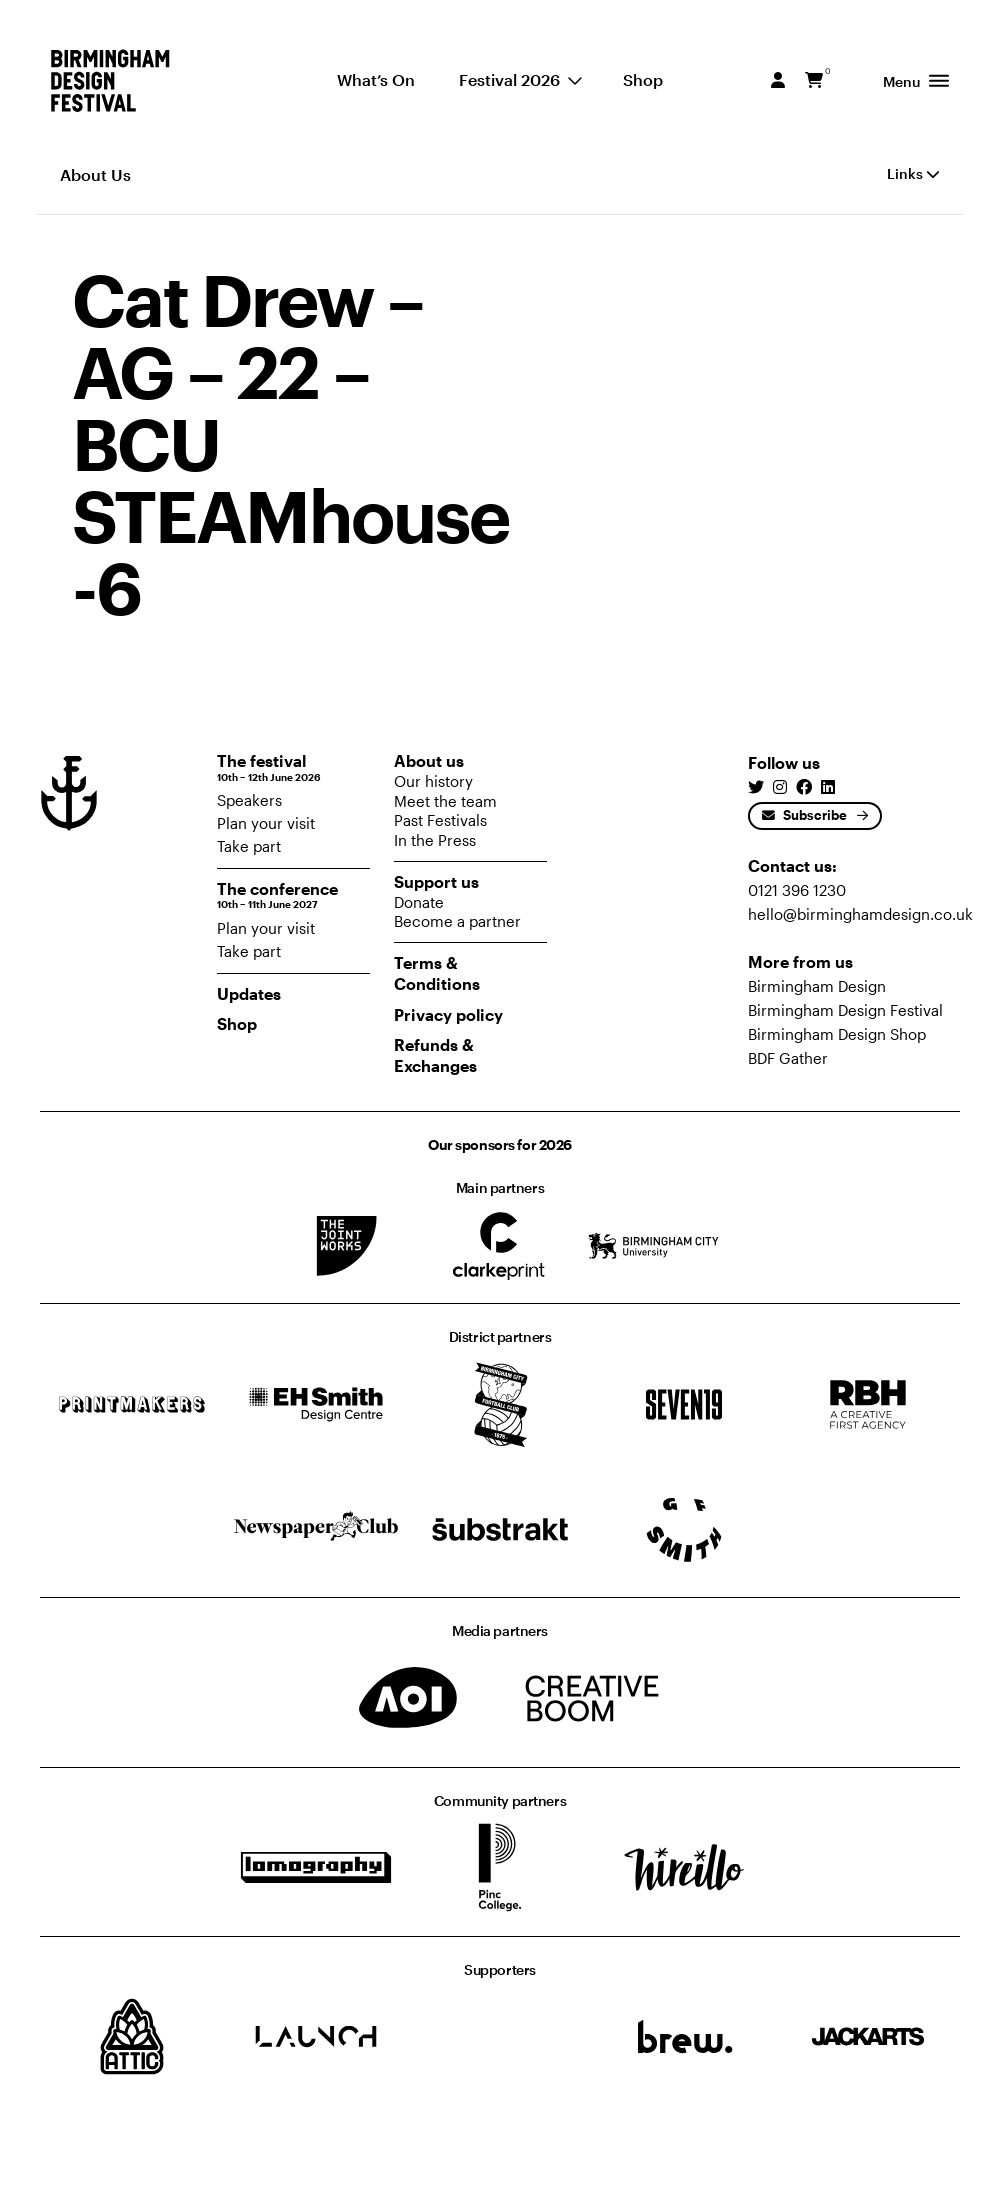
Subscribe (804, 815)
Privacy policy (448, 1014)
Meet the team (445, 801)
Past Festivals (440, 820)
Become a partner (457, 921)
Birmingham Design (817, 986)
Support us (436, 881)
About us (429, 760)
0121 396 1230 (797, 890)
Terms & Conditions (437, 973)
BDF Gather (788, 1058)
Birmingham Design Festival (845, 1010)
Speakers (249, 800)
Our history (433, 781)
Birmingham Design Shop (837, 1034)
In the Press (435, 840)
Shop (237, 1023)
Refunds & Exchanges (435, 1055)
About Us (95, 174)
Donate (419, 902)
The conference (293, 895)
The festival (293, 767)
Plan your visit (266, 823)
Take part (249, 846)
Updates (249, 993)
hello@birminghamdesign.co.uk (860, 914)
